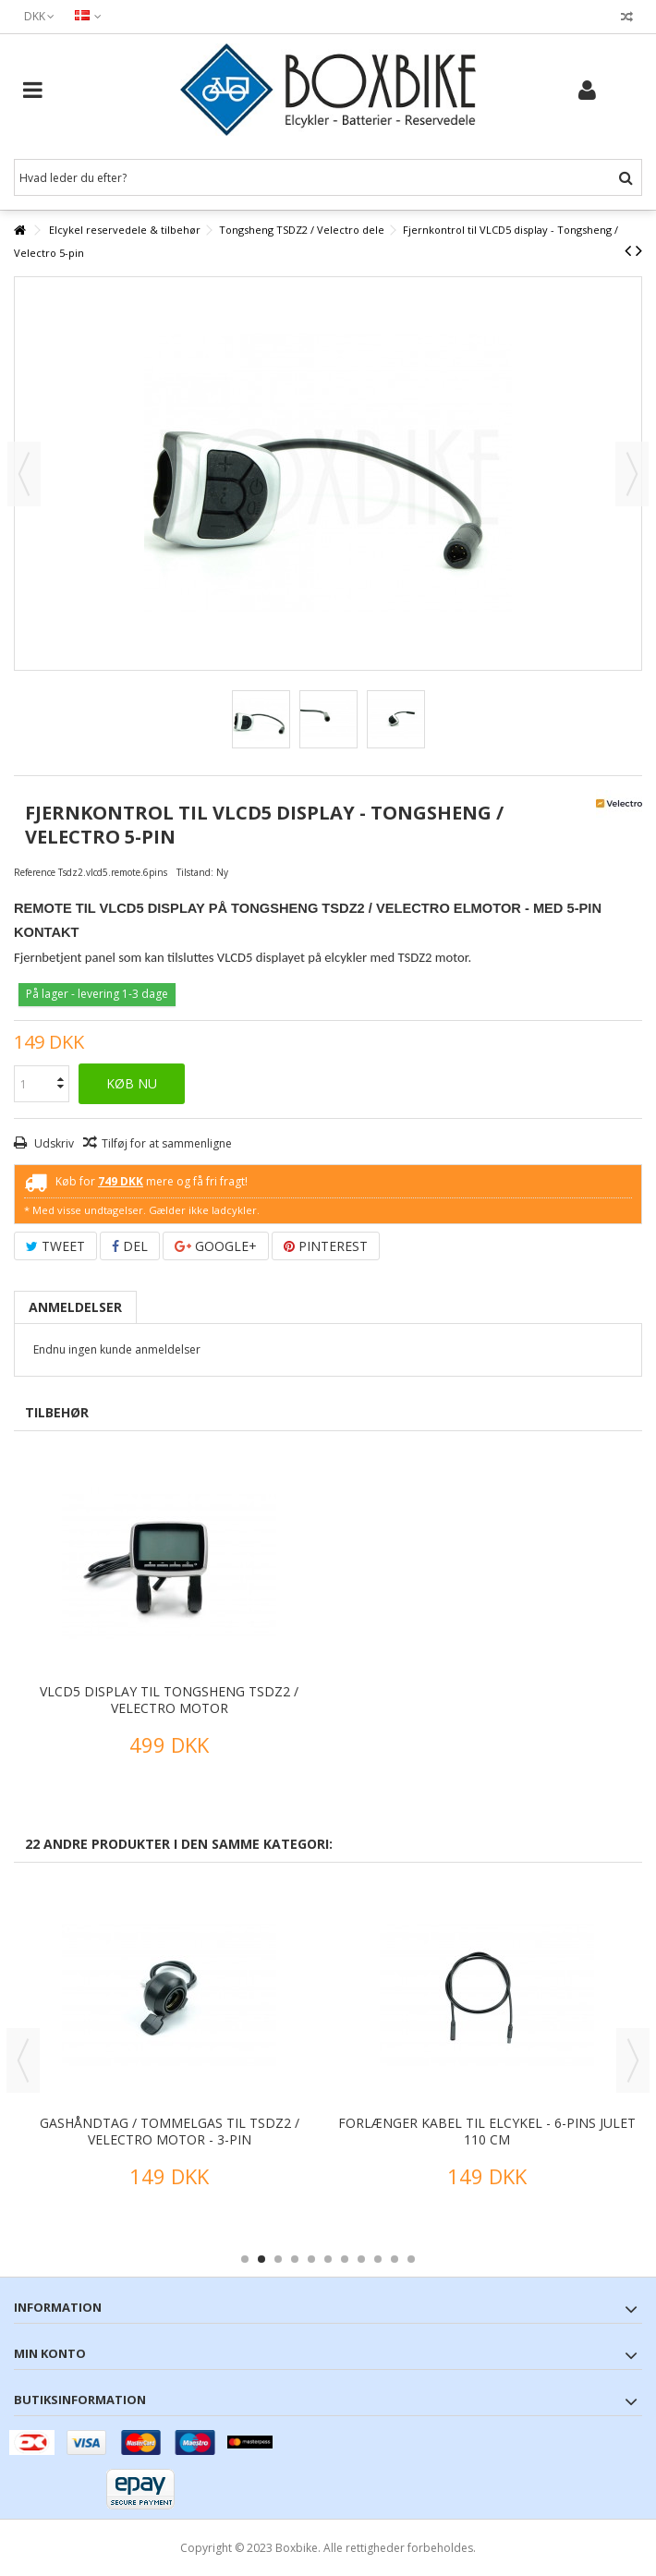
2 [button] (261, 2259)
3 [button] (278, 2259)
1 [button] (245, 2259)
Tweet (55, 1246)
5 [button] (311, 2259)
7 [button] (344, 2259)
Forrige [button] (24, 474)
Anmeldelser (75, 1307)
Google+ (216, 1246)
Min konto (50, 2353)
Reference (34, 872)
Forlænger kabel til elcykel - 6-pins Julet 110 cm (487, 2131)
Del (130, 1246)
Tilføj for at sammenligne (167, 1143)
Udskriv (52, 1143)
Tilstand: (194, 872)
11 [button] (411, 2259)
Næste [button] (632, 474)
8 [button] (361, 2259)
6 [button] (328, 2259)
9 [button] (378, 2259)
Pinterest (326, 1246)
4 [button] (294, 2259)
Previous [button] (23, 2060)
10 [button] (394, 2259)
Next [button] (633, 2060)
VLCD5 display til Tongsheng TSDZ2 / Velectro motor (169, 1700)
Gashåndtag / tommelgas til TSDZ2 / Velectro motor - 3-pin (169, 2131)
